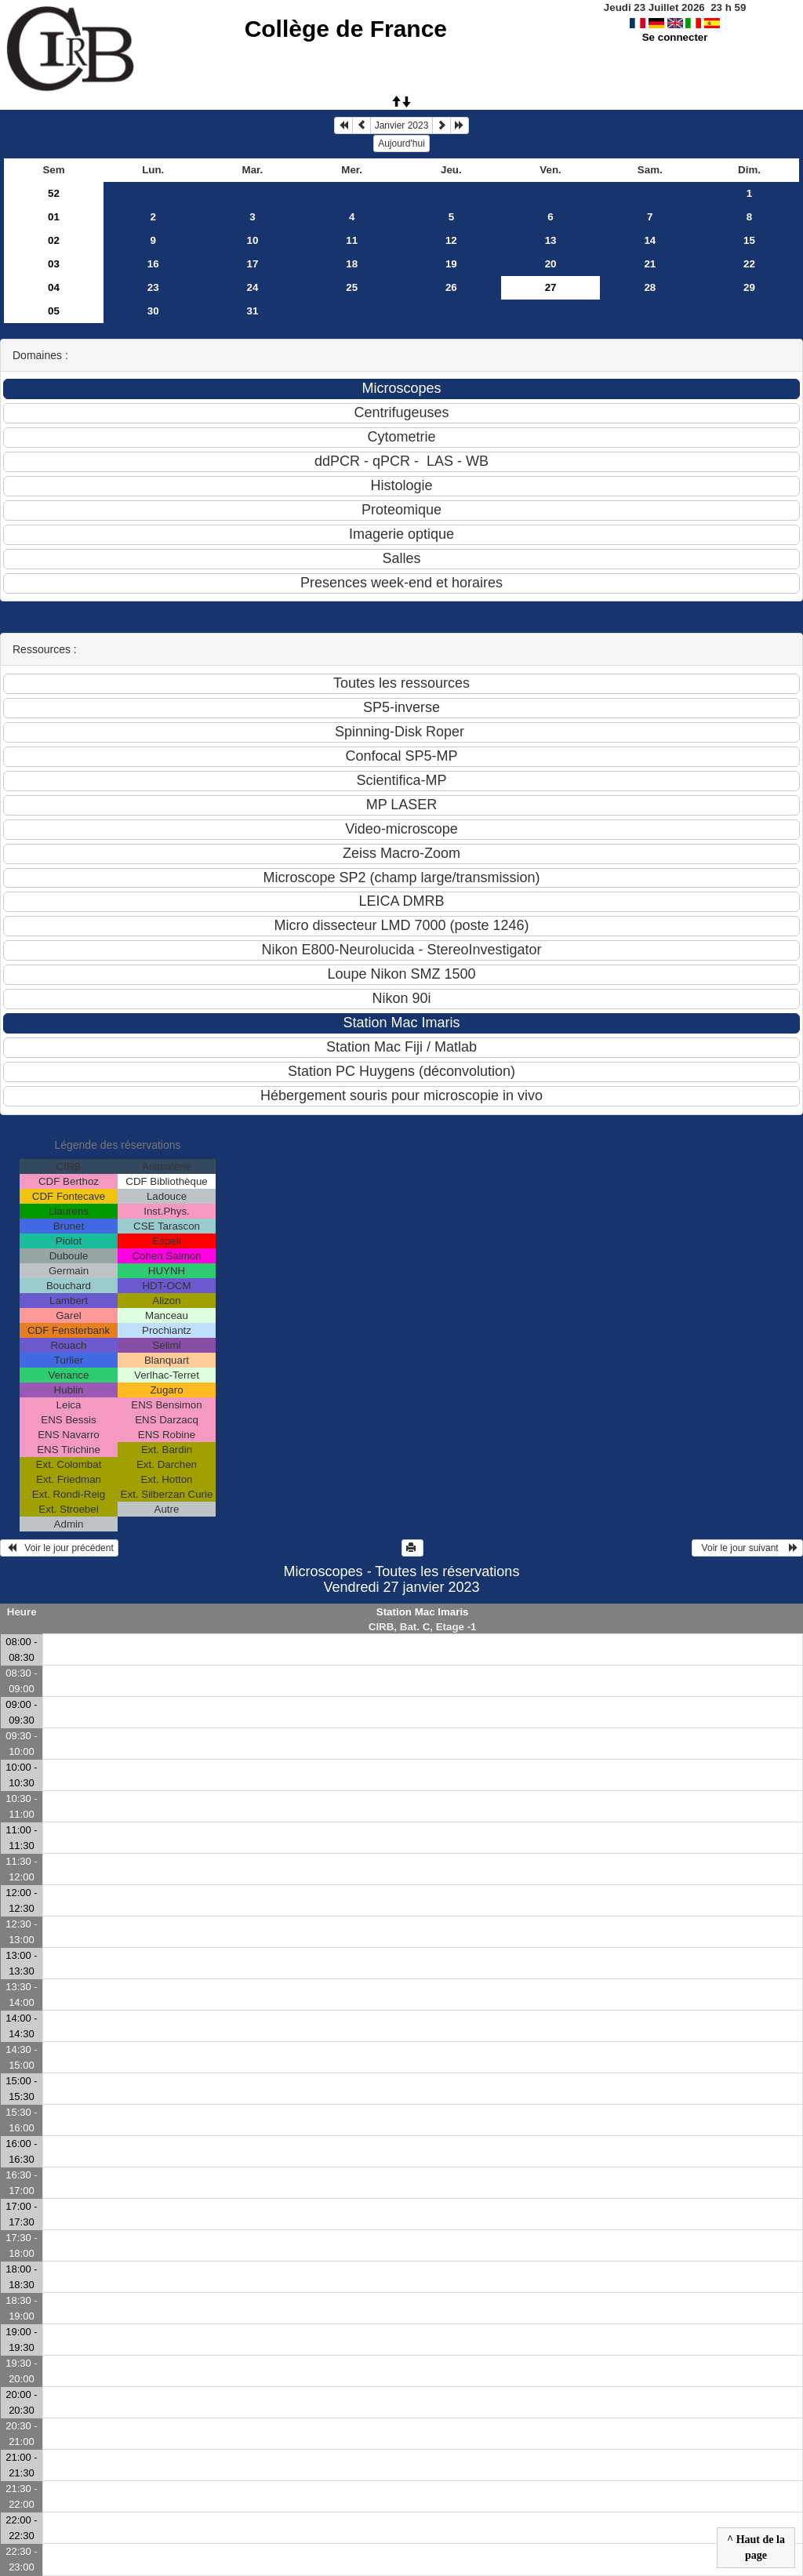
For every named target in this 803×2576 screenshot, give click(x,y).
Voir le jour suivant (747, 1547)
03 (54, 264)
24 (253, 287)
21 (650, 264)
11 (352, 240)
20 (551, 264)
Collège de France (346, 29)
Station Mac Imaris (422, 1612)
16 (153, 264)
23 (153, 287)
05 (54, 311)
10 (253, 240)
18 (352, 264)
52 (54, 193)
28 (650, 287)
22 (749, 264)
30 (153, 311)
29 (749, 287)
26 (451, 287)
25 (352, 287)
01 (54, 217)
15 (749, 240)
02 (54, 240)
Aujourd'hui (401, 143)
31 (253, 311)
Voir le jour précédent (59, 1547)
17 (253, 264)
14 (650, 240)
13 (551, 240)
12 (451, 240)
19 (451, 264)
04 (54, 287)
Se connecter (675, 37)
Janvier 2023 (402, 125)
